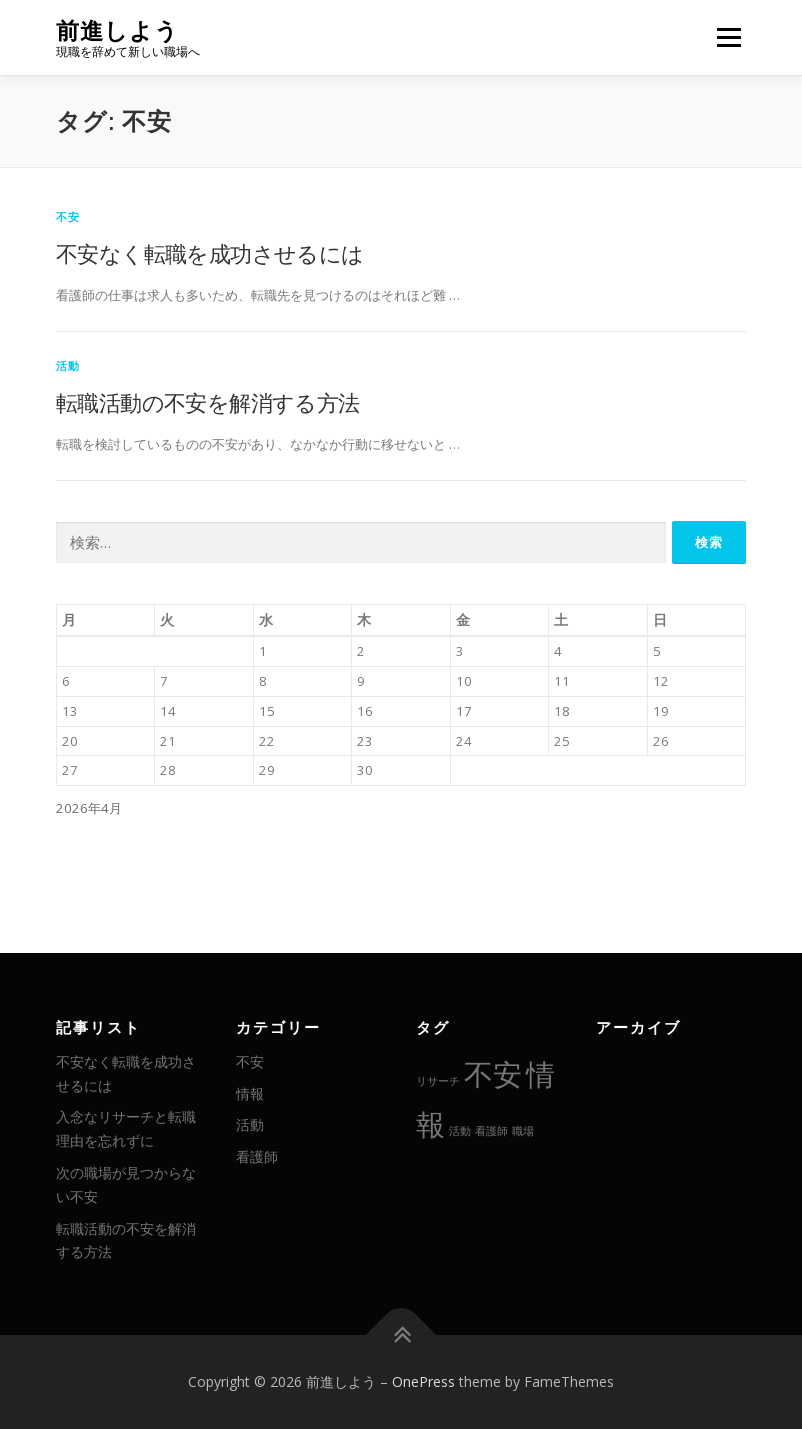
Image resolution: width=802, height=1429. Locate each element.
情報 (250, 1093)
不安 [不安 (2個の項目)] (493, 1074)
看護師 (257, 1156)
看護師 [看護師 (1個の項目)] (491, 1131)
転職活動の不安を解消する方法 (208, 402)
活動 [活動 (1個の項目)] (460, 1131)
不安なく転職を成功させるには (210, 253)
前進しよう (117, 30)
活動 (68, 365)
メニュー (728, 37)
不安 (68, 216)
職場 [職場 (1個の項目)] (523, 1131)
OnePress (423, 1381)
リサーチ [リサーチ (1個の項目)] (438, 1081)
